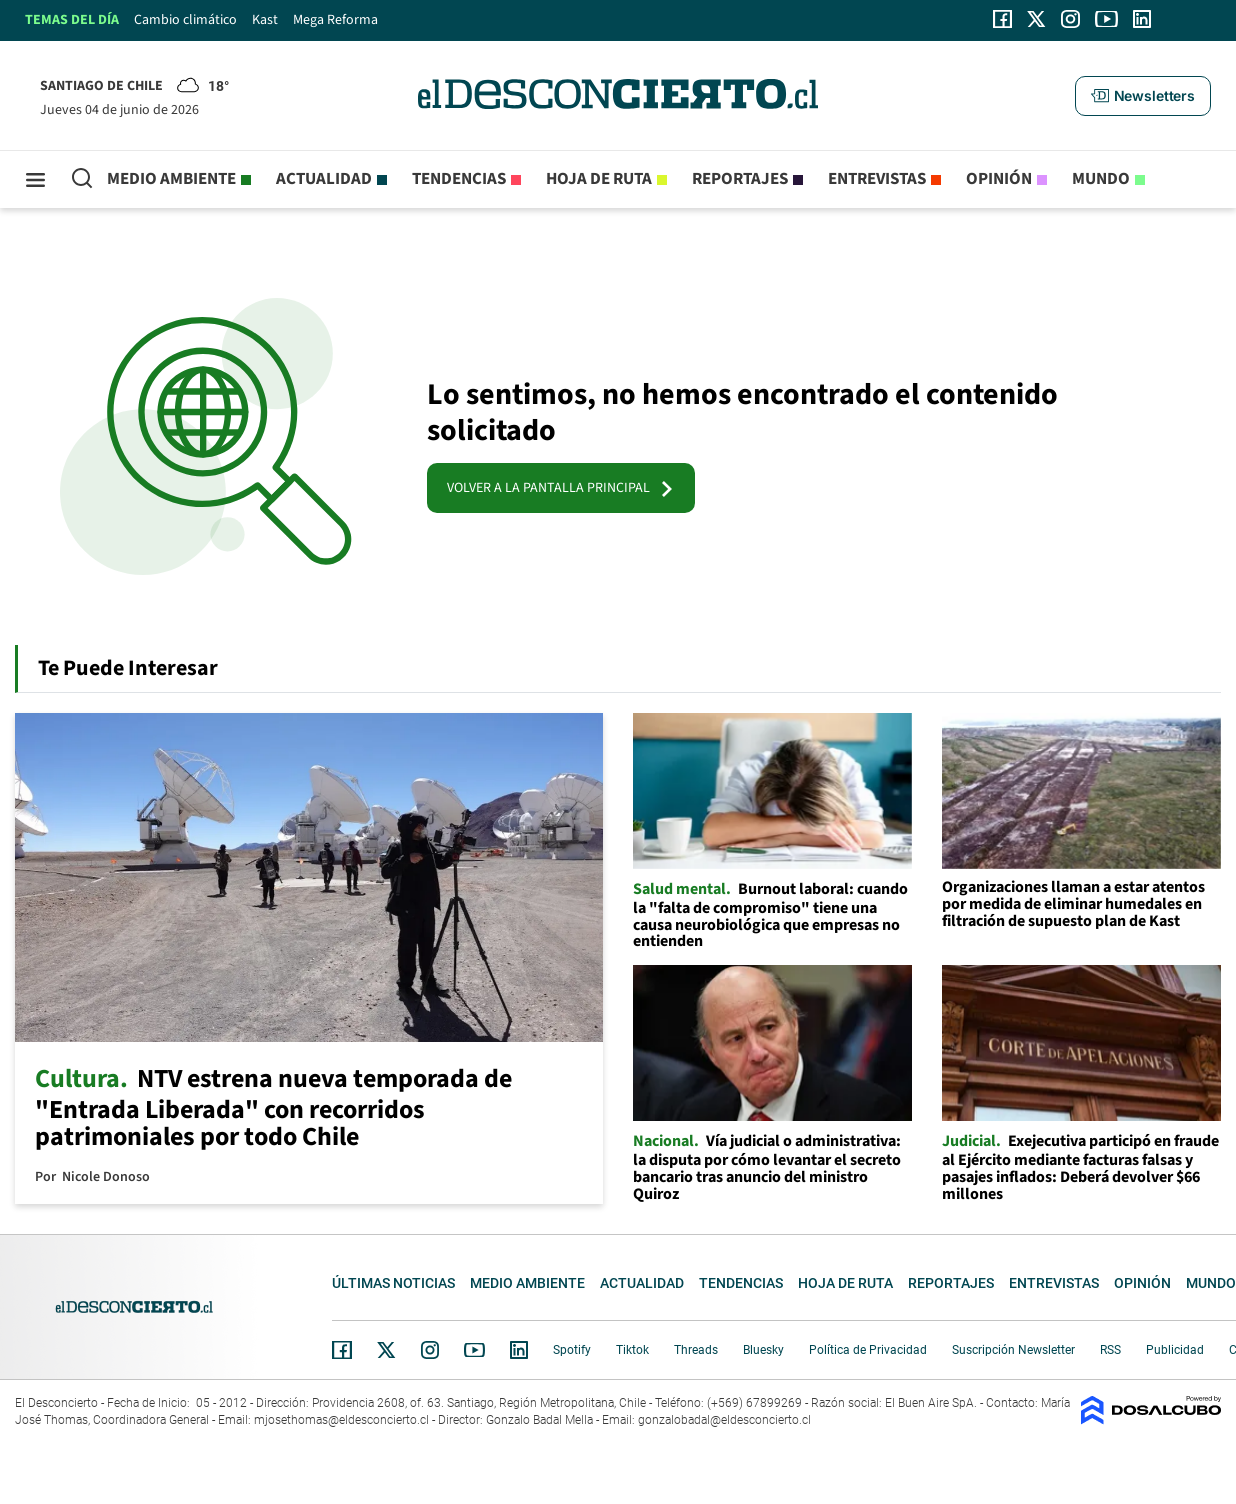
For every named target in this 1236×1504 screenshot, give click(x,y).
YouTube (474, 1350)
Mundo (1101, 179)
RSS (1110, 1350)
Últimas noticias (393, 1283)
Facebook (342, 1350)
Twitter (387, 1350)
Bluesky (763, 1350)
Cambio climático (185, 20)
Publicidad (1175, 1350)
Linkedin (519, 1350)
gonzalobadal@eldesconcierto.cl (724, 1420)
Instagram (430, 1350)
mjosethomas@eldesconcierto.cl (341, 1420)
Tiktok (632, 1350)
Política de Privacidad (868, 1350)
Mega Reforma (335, 20)
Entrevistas (877, 179)
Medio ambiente (171, 179)
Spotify (572, 1350)
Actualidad (324, 179)
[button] (1143, 96)
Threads (696, 1350)
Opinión (999, 179)
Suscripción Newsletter (1013, 1350)
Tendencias (459, 179)
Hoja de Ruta (599, 179)
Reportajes (740, 179)
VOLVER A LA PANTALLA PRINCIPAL (561, 488)
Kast (265, 20)
